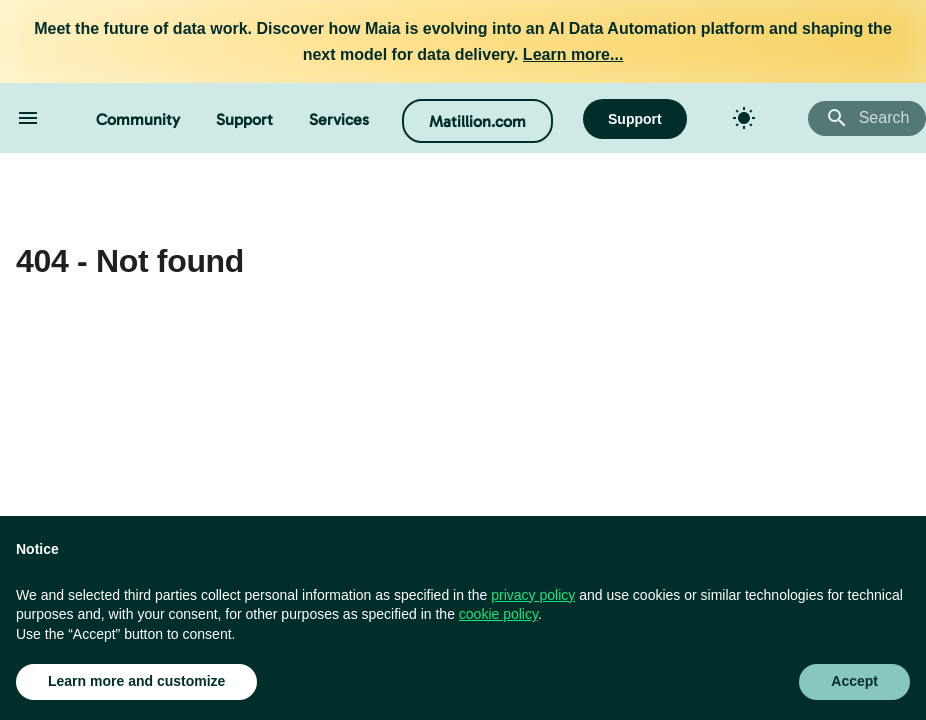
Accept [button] (854, 681)
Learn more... (573, 54)
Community (138, 119)
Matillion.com (477, 121)
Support (244, 119)
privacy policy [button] (533, 595)
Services (339, 119)
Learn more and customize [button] (136, 681)
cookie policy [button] (498, 614)
